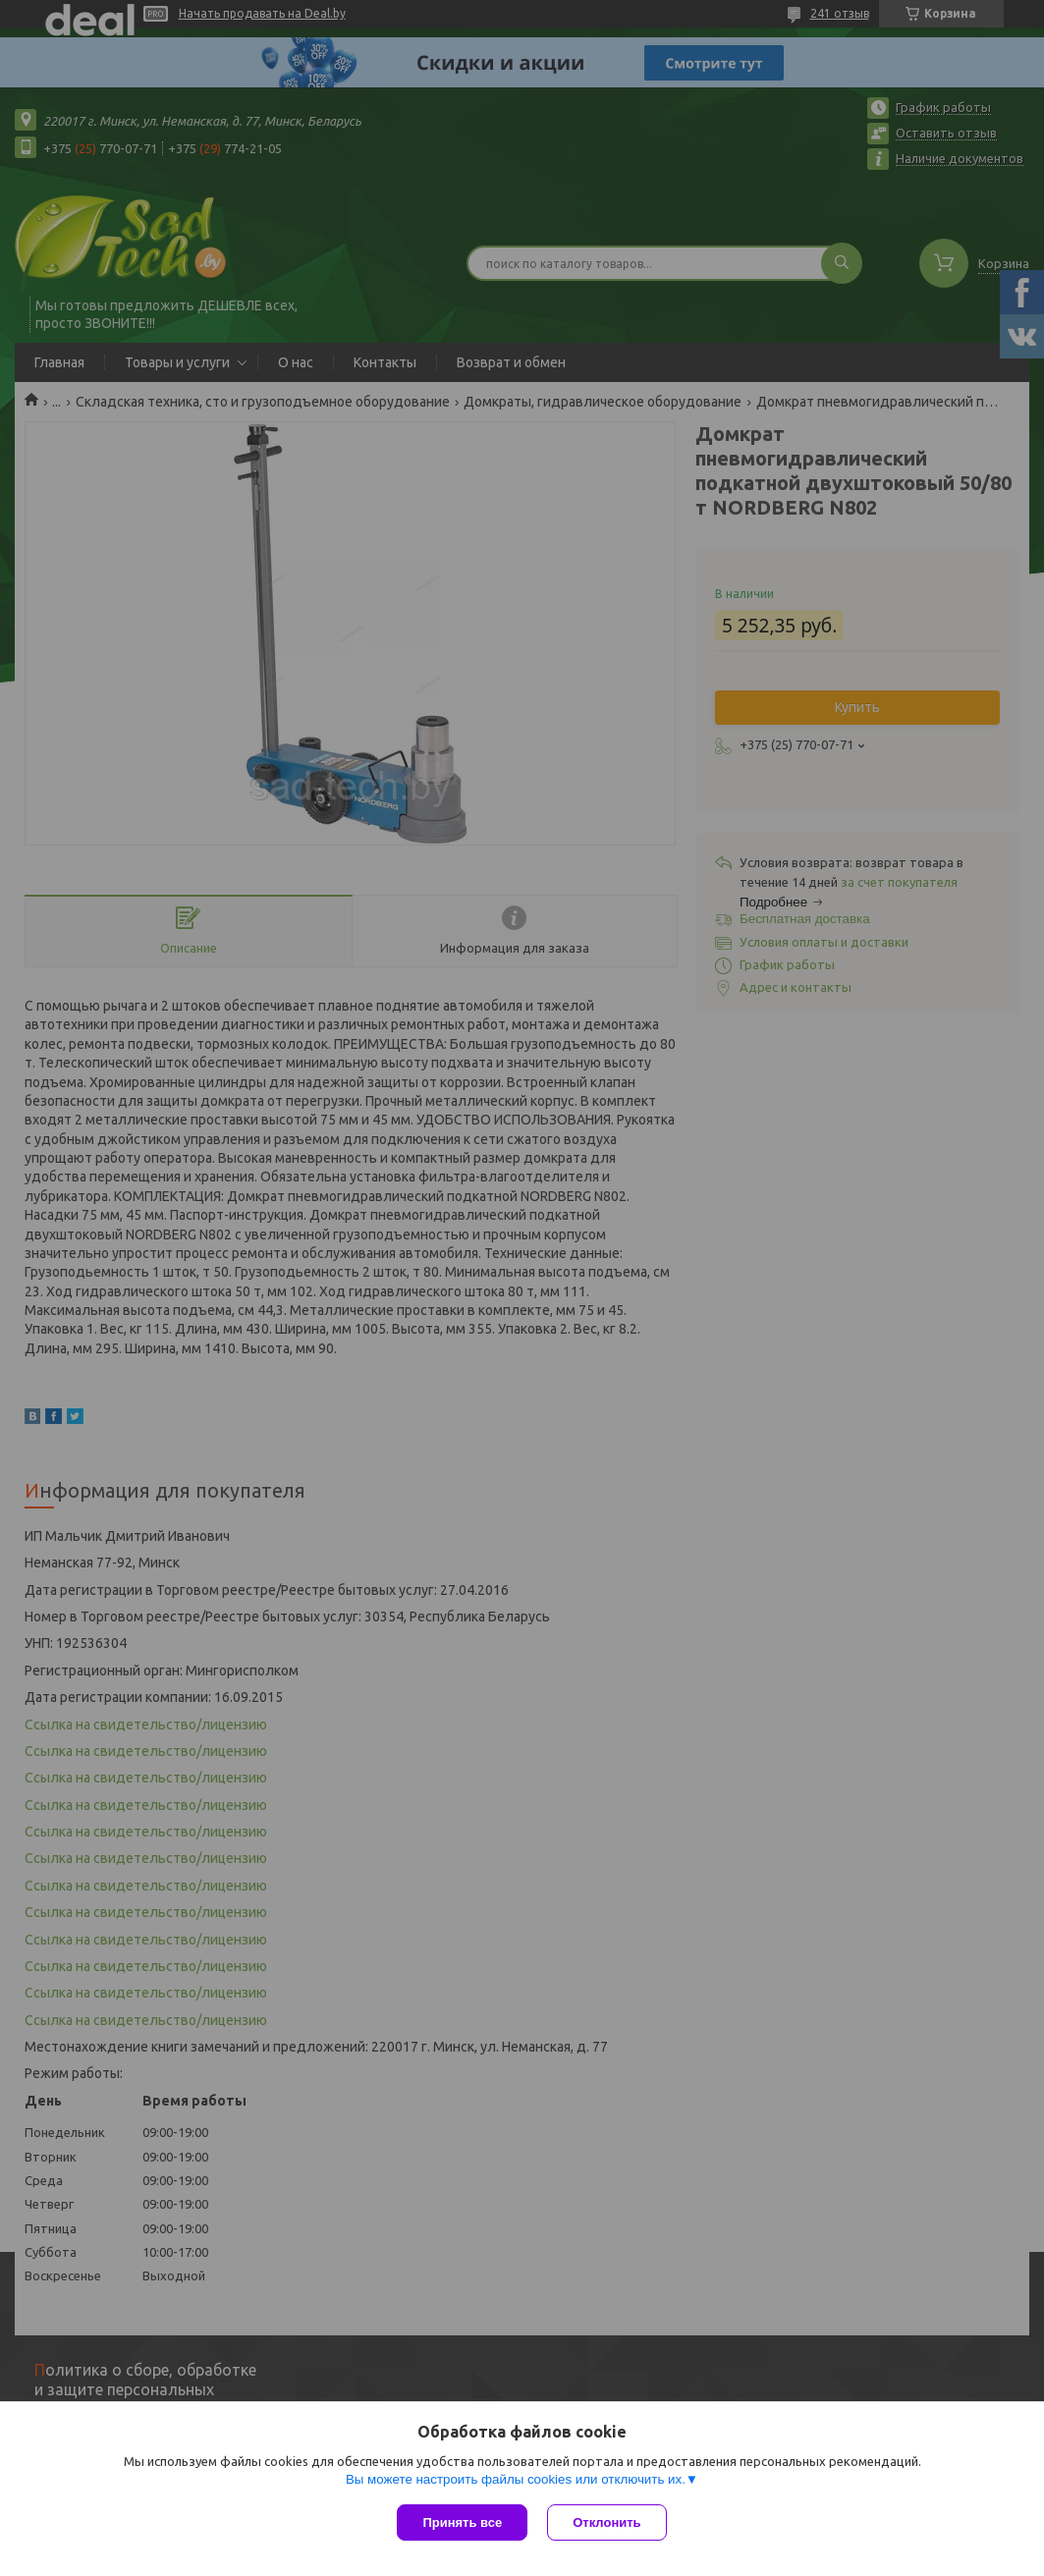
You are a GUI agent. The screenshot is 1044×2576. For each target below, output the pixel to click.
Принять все (462, 2522)
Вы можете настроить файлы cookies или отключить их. (516, 2479)
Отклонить (606, 2522)
